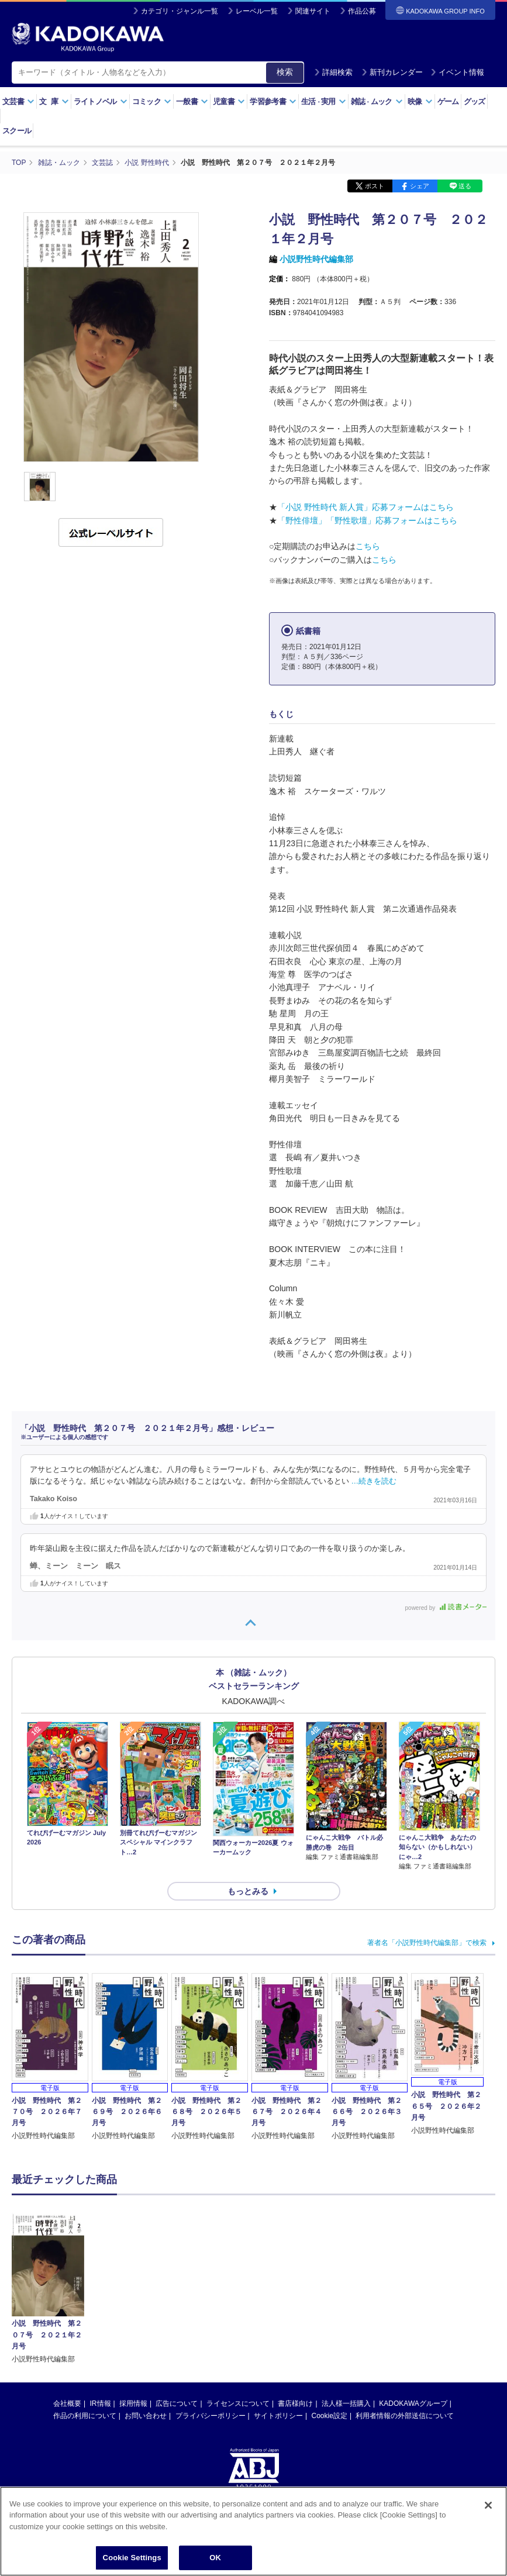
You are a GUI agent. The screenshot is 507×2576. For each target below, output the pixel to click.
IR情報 (100, 2300)
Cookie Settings (132, 2558)
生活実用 (323, 101)
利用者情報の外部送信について (405, 2312)
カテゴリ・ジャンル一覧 (179, 11)
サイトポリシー (278, 2312)
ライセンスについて (238, 2300)
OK (215, 2558)
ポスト (374, 185)
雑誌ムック (377, 101)
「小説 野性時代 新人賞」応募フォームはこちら (365, 507)
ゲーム (448, 101)
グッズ (474, 101)
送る (464, 185)
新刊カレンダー (392, 72)
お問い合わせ (146, 2312)
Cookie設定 (329, 2312)
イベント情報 (457, 72)
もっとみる (247, 1891)
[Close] (488, 2506)
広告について (177, 2300)
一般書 (192, 101)
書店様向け (295, 2300)
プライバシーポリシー (210, 2312)
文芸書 (18, 101)
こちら (368, 546)
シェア (419, 185)
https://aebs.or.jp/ (212, 2422)
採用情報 (133, 2300)
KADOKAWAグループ (413, 2300)
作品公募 (362, 11)
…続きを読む (374, 1481)
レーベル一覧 (257, 11)
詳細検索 (333, 72)
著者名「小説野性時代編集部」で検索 (427, 1943)
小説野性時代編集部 (316, 259)
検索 (285, 72)
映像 (420, 101)
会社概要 (67, 2300)
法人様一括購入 (346, 2300)
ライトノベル (100, 101)
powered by (446, 1608)
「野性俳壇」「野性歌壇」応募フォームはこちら (367, 520)
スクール (16, 130)
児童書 (229, 101)
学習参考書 (273, 101)
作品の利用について (84, 2312)
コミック (151, 101)
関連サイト (312, 11)
